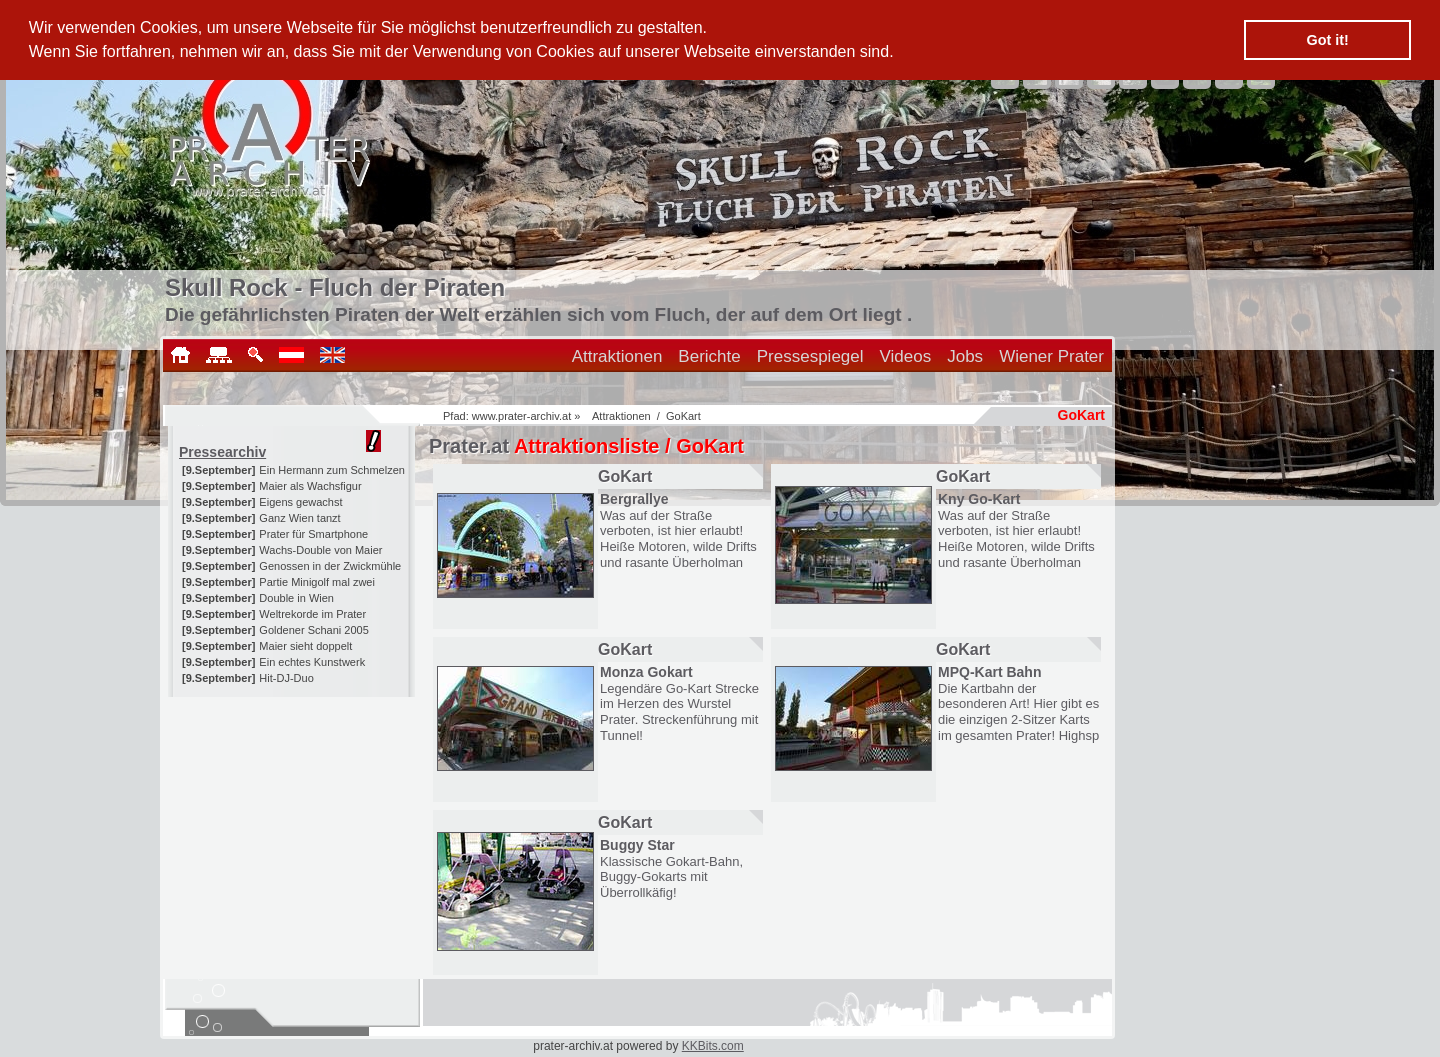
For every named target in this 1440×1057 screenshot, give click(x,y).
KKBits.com (713, 1046)
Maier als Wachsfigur (310, 486)
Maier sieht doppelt (305, 646)
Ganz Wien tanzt (299, 518)
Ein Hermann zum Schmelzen (332, 470)
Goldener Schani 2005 (313, 630)
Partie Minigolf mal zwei (317, 582)
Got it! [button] (1328, 40)
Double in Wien (296, 598)
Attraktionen (617, 356)
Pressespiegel (810, 356)
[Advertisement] (293, 822)
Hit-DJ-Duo (286, 678)
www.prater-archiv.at (521, 416)
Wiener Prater (1051, 356)
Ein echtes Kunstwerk (312, 662)
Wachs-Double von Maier (320, 550)
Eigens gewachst (300, 502)
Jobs (965, 356)
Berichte (709, 356)
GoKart (683, 416)
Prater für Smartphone (313, 534)
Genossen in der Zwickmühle (330, 566)
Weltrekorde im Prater (312, 614)
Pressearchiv (222, 452)
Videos (906, 356)
